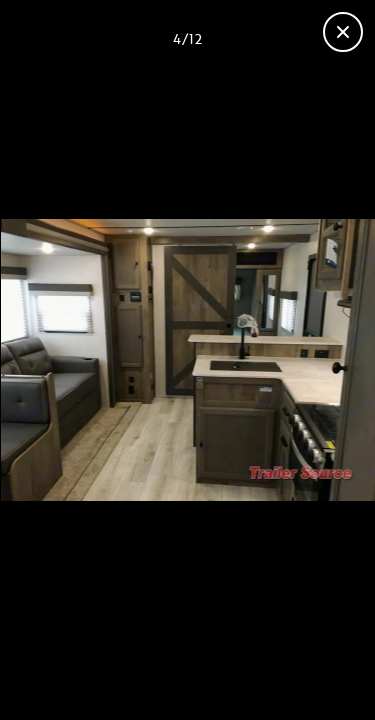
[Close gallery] (343, 32)
